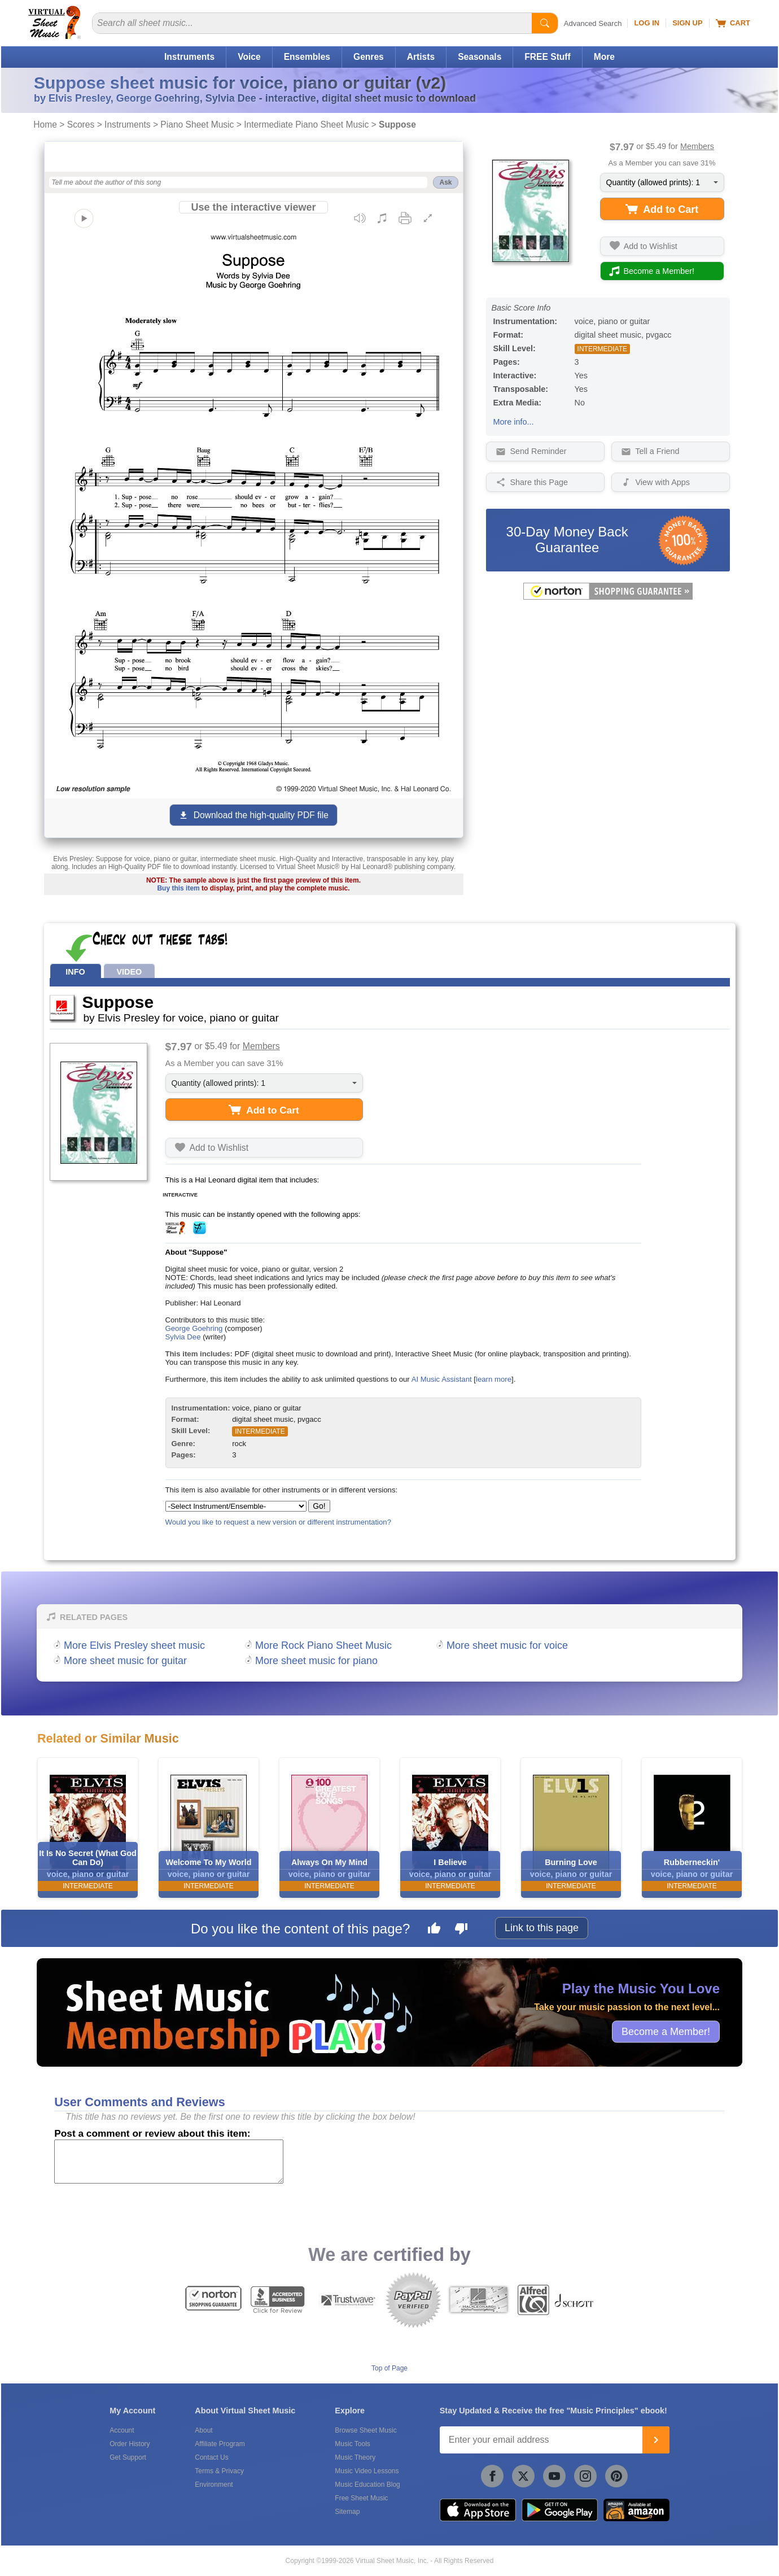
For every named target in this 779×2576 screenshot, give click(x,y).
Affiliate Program (219, 2444)
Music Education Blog (367, 2484)
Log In (646, 23)
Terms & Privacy (219, 2471)
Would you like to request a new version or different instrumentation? (278, 1522)
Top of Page (389, 2368)
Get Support (128, 2457)
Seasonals (479, 57)
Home (45, 124)
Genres (368, 57)
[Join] (655, 2439)
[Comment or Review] (168, 2162)
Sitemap (347, 2512)
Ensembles (307, 57)
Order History (130, 2444)
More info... (513, 421)
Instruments (189, 57)
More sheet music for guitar (125, 1660)
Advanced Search (593, 23)
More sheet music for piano (316, 1660)
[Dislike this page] (461, 1930)
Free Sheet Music (361, 2498)
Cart (733, 23)
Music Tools (352, 2444)
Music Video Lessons (367, 2471)
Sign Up (687, 23)
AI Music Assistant (442, 1379)
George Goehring (194, 1328)
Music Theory (355, 2457)
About (203, 2430)
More (604, 57)
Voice (249, 57)
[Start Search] (545, 23)
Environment (214, 2484)
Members (697, 146)
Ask (445, 182)
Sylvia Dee (183, 1337)
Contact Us (211, 2457)
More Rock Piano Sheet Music (323, 1645)
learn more (493, 1379)
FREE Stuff (547, 57)
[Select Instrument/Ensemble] (236, 1506)
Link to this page (542, 1927)
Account (122, 2430)
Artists (421, 57)
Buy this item (178, 888)
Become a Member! (666, 2031)
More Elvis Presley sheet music (134, 1645)
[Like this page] (434, 1930)
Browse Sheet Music (365, 2430)
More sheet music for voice (507, 1645)
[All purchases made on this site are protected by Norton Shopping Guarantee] (608, 597)
